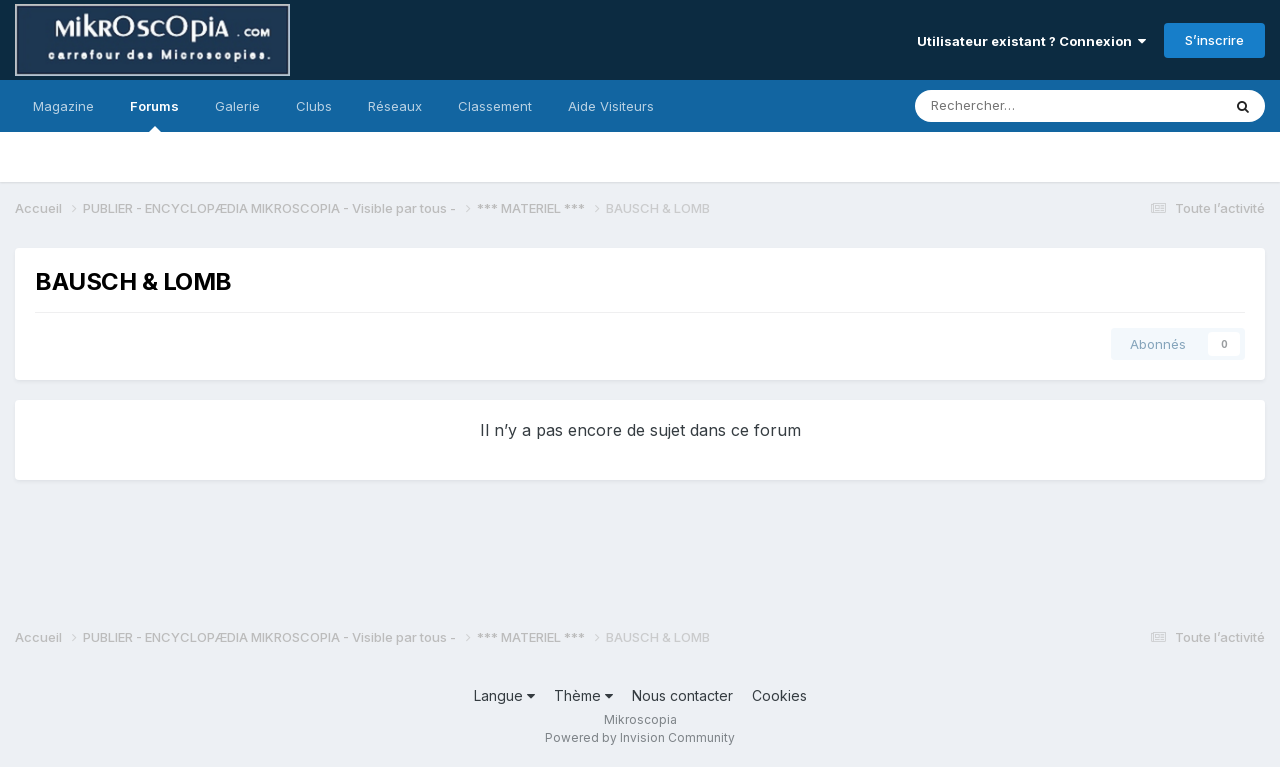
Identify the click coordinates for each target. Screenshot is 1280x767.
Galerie (237, 106)
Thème (583, 695)
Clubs (314, 106)
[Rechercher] (1021, 106)
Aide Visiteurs (611, 106)
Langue (504, 695)
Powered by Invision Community (640, 737)
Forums (154, 115)
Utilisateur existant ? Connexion (1031, 41)
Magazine (63, 106)
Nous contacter (682, 695)
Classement (495, 106)
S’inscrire (1214, 40)
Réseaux (395, 106)
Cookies (779, 695)
